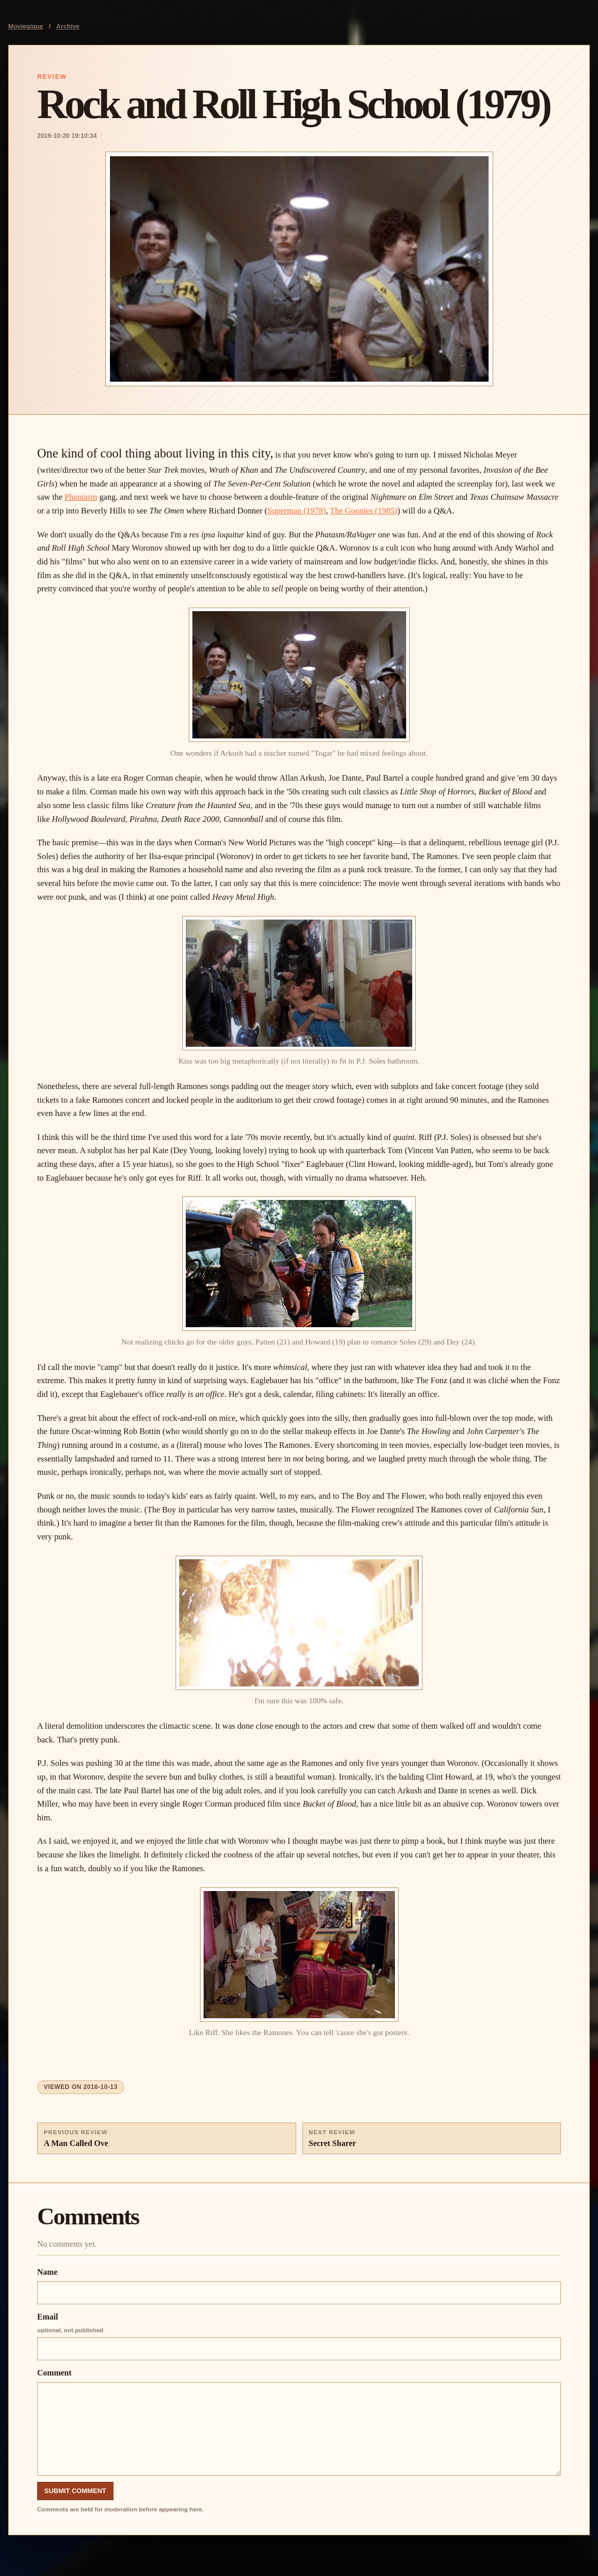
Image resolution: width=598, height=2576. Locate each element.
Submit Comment (75, 2491)
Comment (299, 2422)
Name (299, 2286)
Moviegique (25, 26)
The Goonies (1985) (363, 511)
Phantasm (81, 497)
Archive (68, 26)
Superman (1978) (296, 511)
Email (299, 2336)
